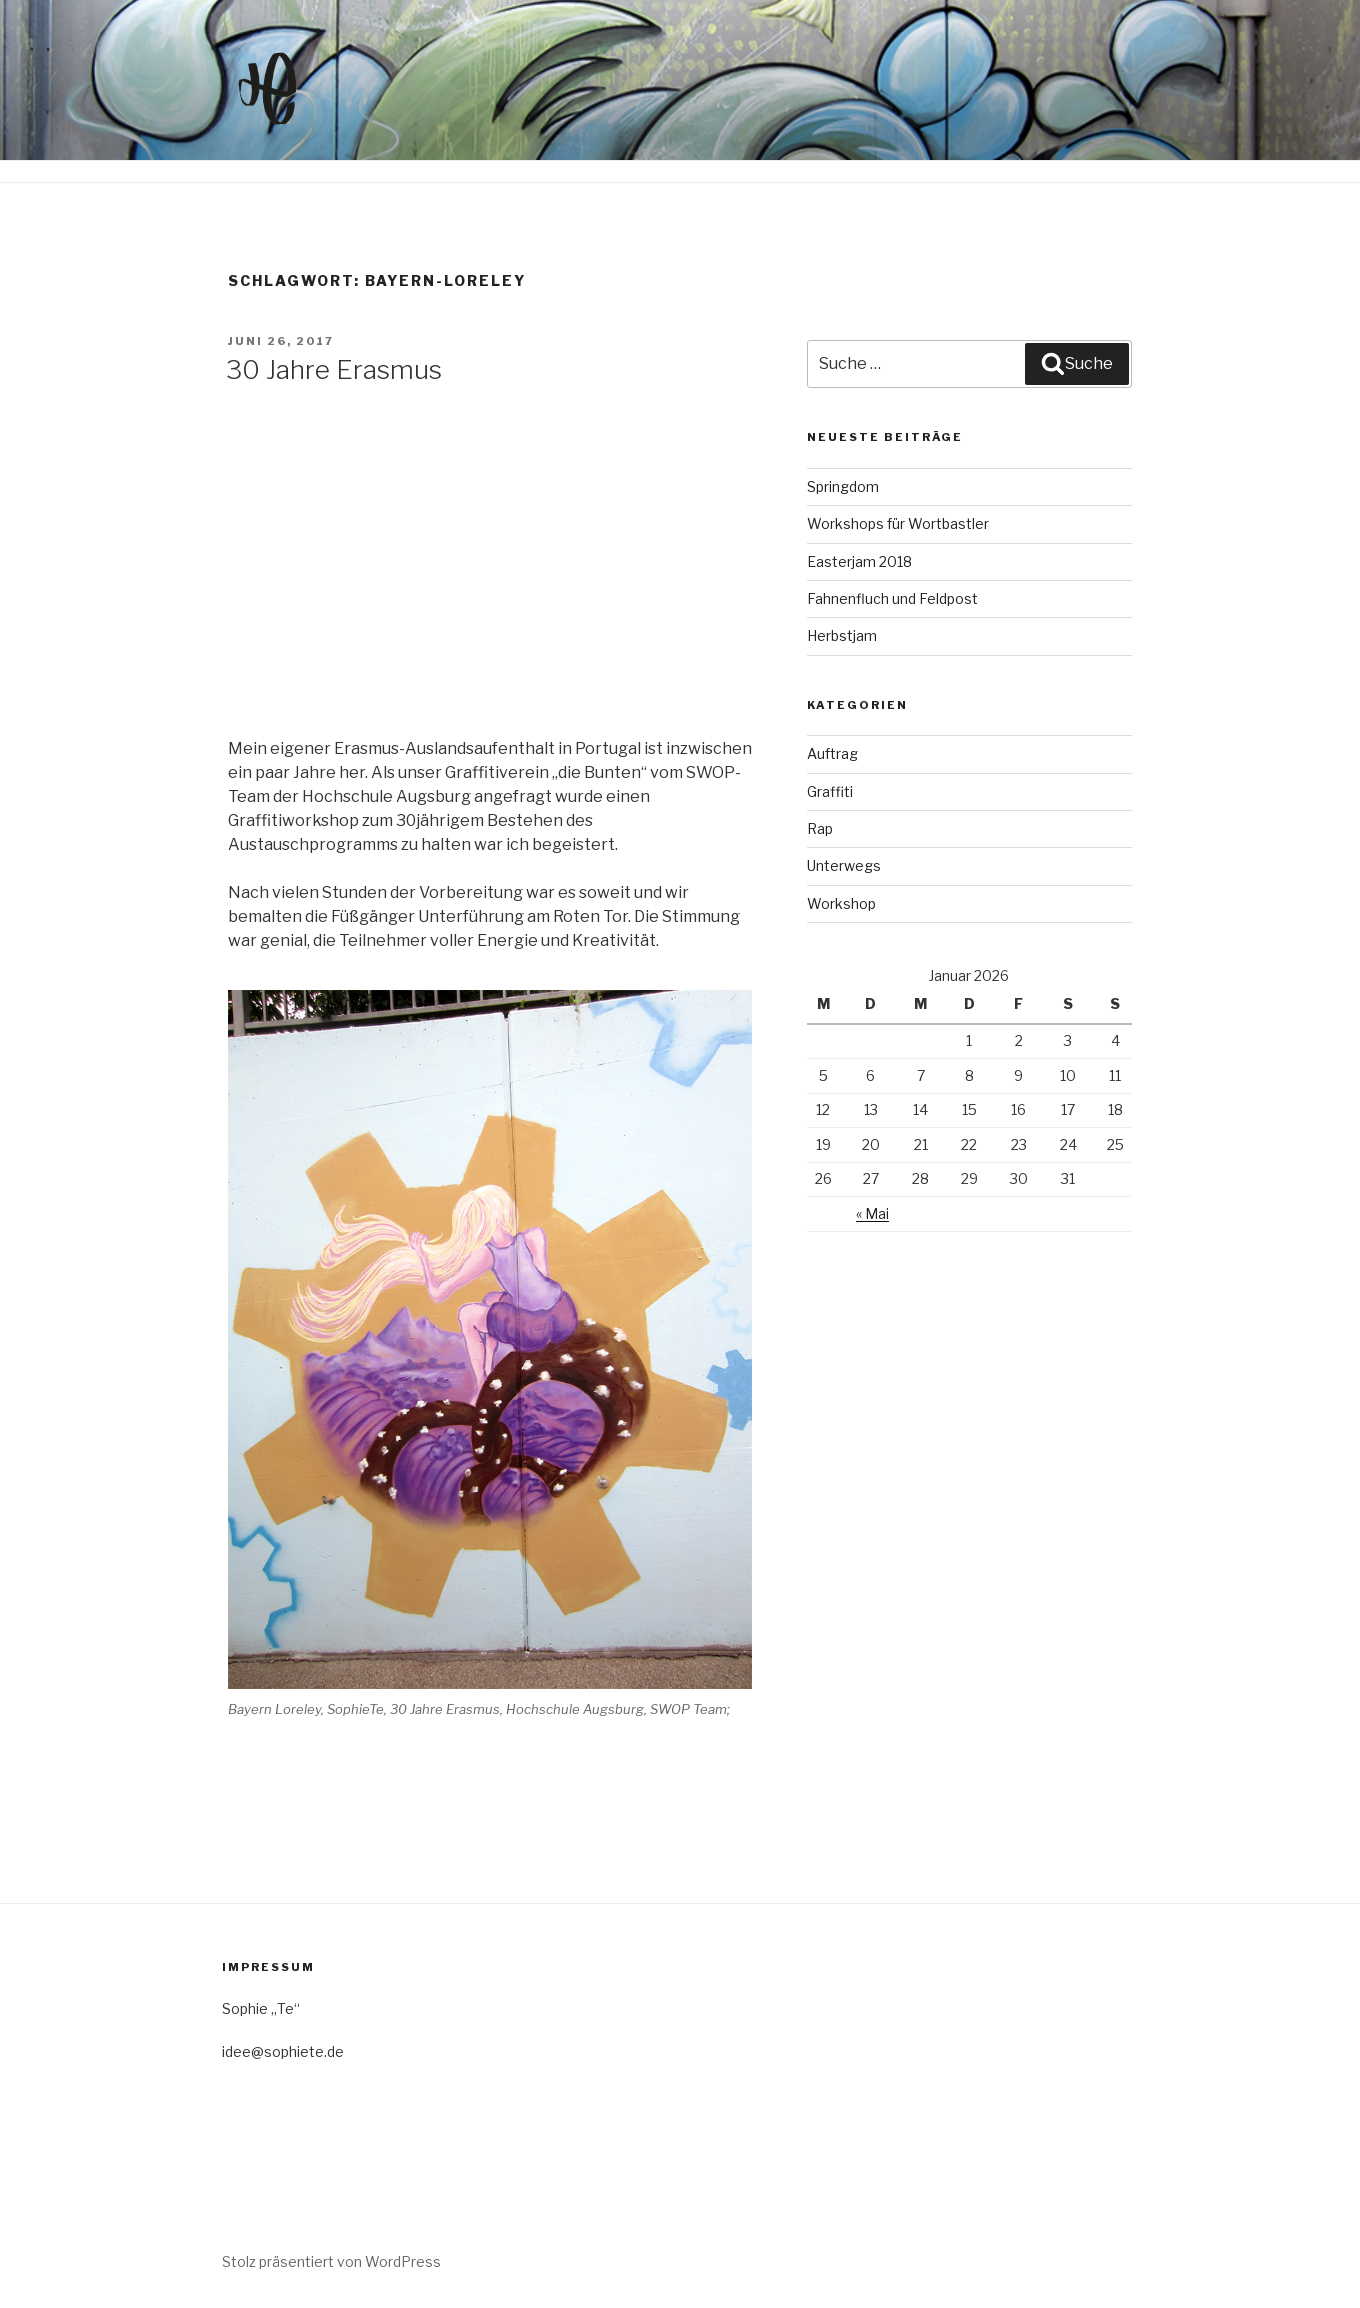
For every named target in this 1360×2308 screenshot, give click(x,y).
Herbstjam (842, 635)
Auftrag (832, 753)
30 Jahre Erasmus (334, 369)
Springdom (843, 486)
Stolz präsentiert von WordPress (331, 2261)
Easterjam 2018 (859, 561)
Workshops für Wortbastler (898, 523)
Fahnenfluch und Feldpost (892, 598)
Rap (820, 828)
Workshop (841, 903)
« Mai (872, 1213)
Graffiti (830, 791)
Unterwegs (844, 865)
